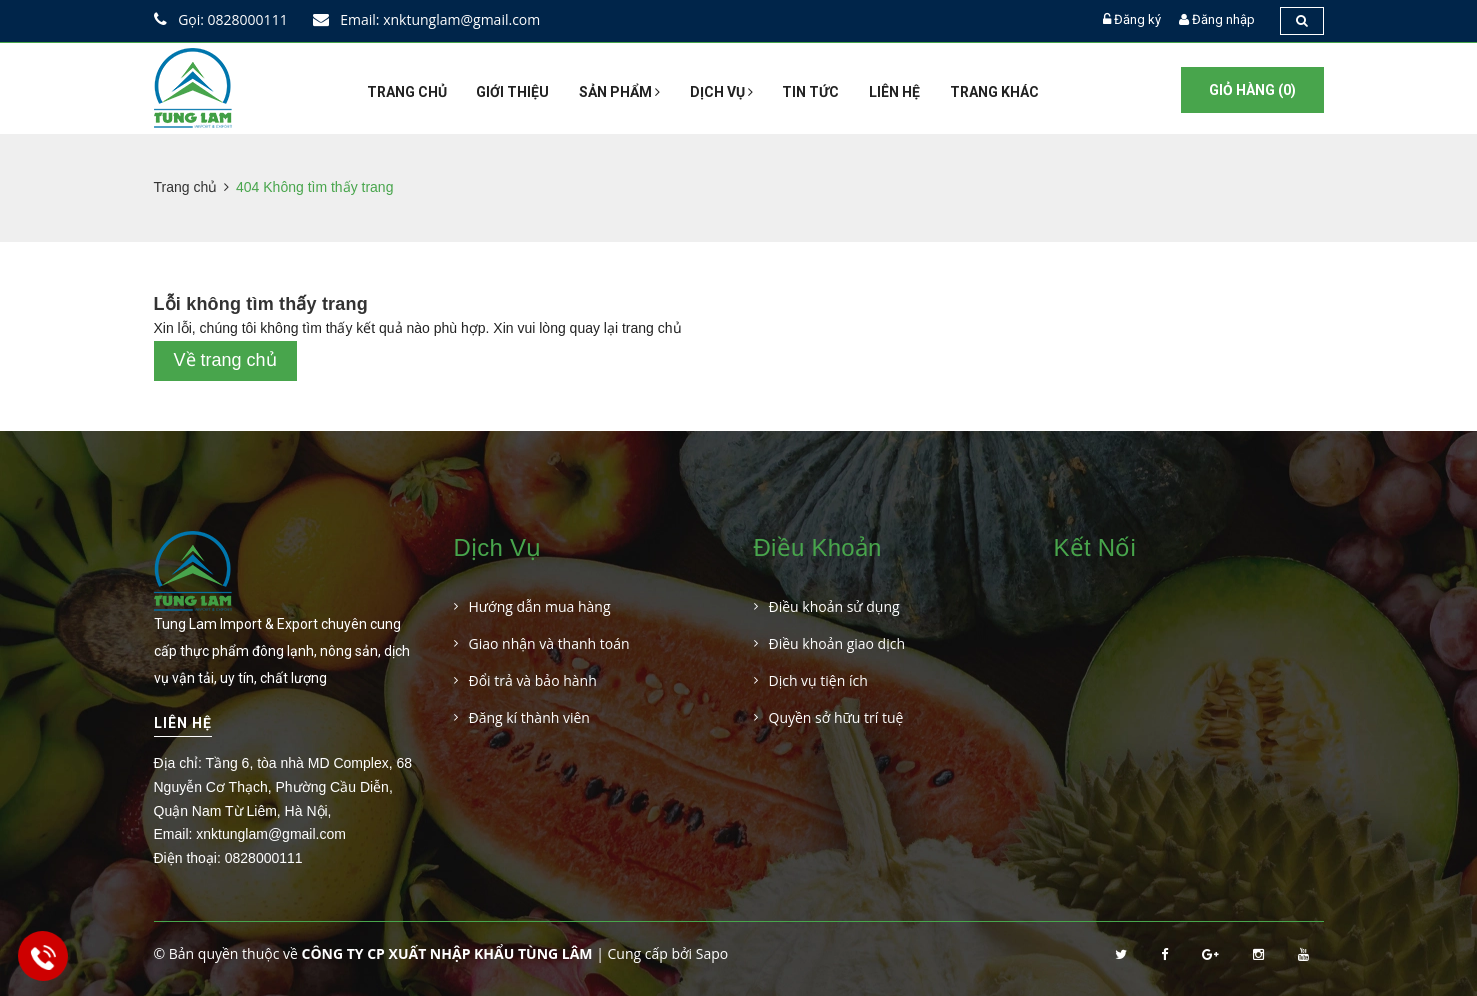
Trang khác (994, 92)
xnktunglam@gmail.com (271, 834)
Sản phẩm (619, 92)
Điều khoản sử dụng (834, 606)
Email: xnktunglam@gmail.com (427, 19)
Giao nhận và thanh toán (549, 643)
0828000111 (264, 858)
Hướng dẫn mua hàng (540, 606)
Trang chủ (407, 92)
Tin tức (810, 92)
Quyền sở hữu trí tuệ (836, 717)
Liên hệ (894, 92)
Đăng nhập (1223, 19)
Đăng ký (1137, 19)
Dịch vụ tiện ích (818, 680)
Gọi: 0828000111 (221, 19)
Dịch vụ (721, 92)
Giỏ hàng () (1252, 90)
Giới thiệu (512, 92)
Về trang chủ (225, 360)
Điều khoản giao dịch (837, 643)
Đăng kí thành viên (529, 717)
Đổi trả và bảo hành (533, 680)
